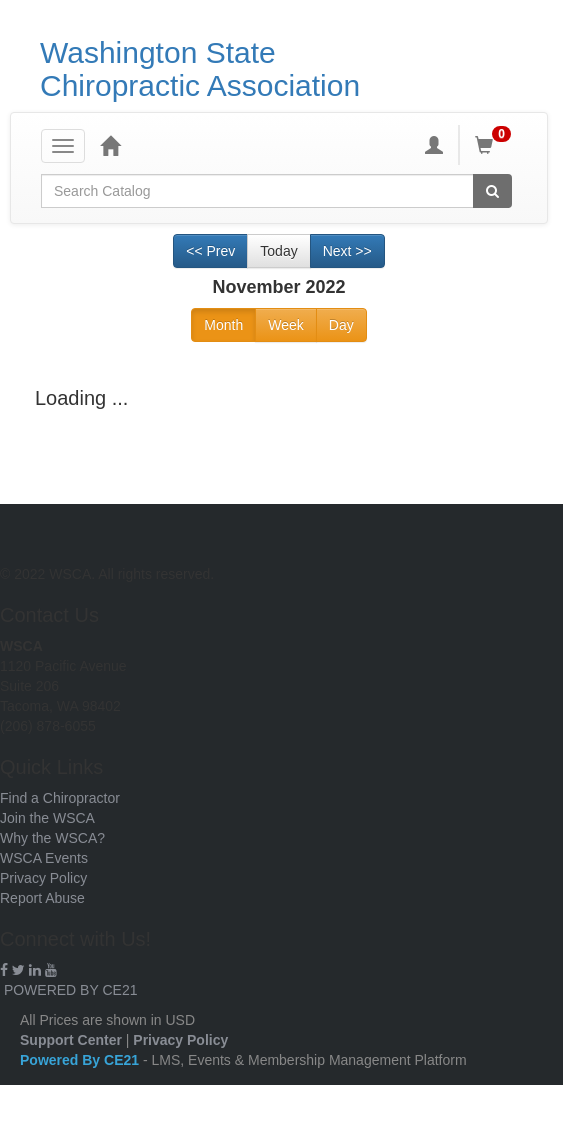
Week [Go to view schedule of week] (286, 325)
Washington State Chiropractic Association (200, 69)
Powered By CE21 (81, 1060)
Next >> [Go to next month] (347, 251)
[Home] (110, 145)
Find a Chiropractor (60, 798)
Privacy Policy (43, 878)
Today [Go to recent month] (278, 251)
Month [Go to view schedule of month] (223, 325)
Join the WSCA (47, 818)
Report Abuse (42, 898)
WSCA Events (44, 858)
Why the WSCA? (52, 838)
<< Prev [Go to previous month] (210, 251)
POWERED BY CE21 (71, 990)
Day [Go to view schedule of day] (341, 325)
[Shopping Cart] (496, 145)
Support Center (71, 1040)
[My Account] (434, 145)
